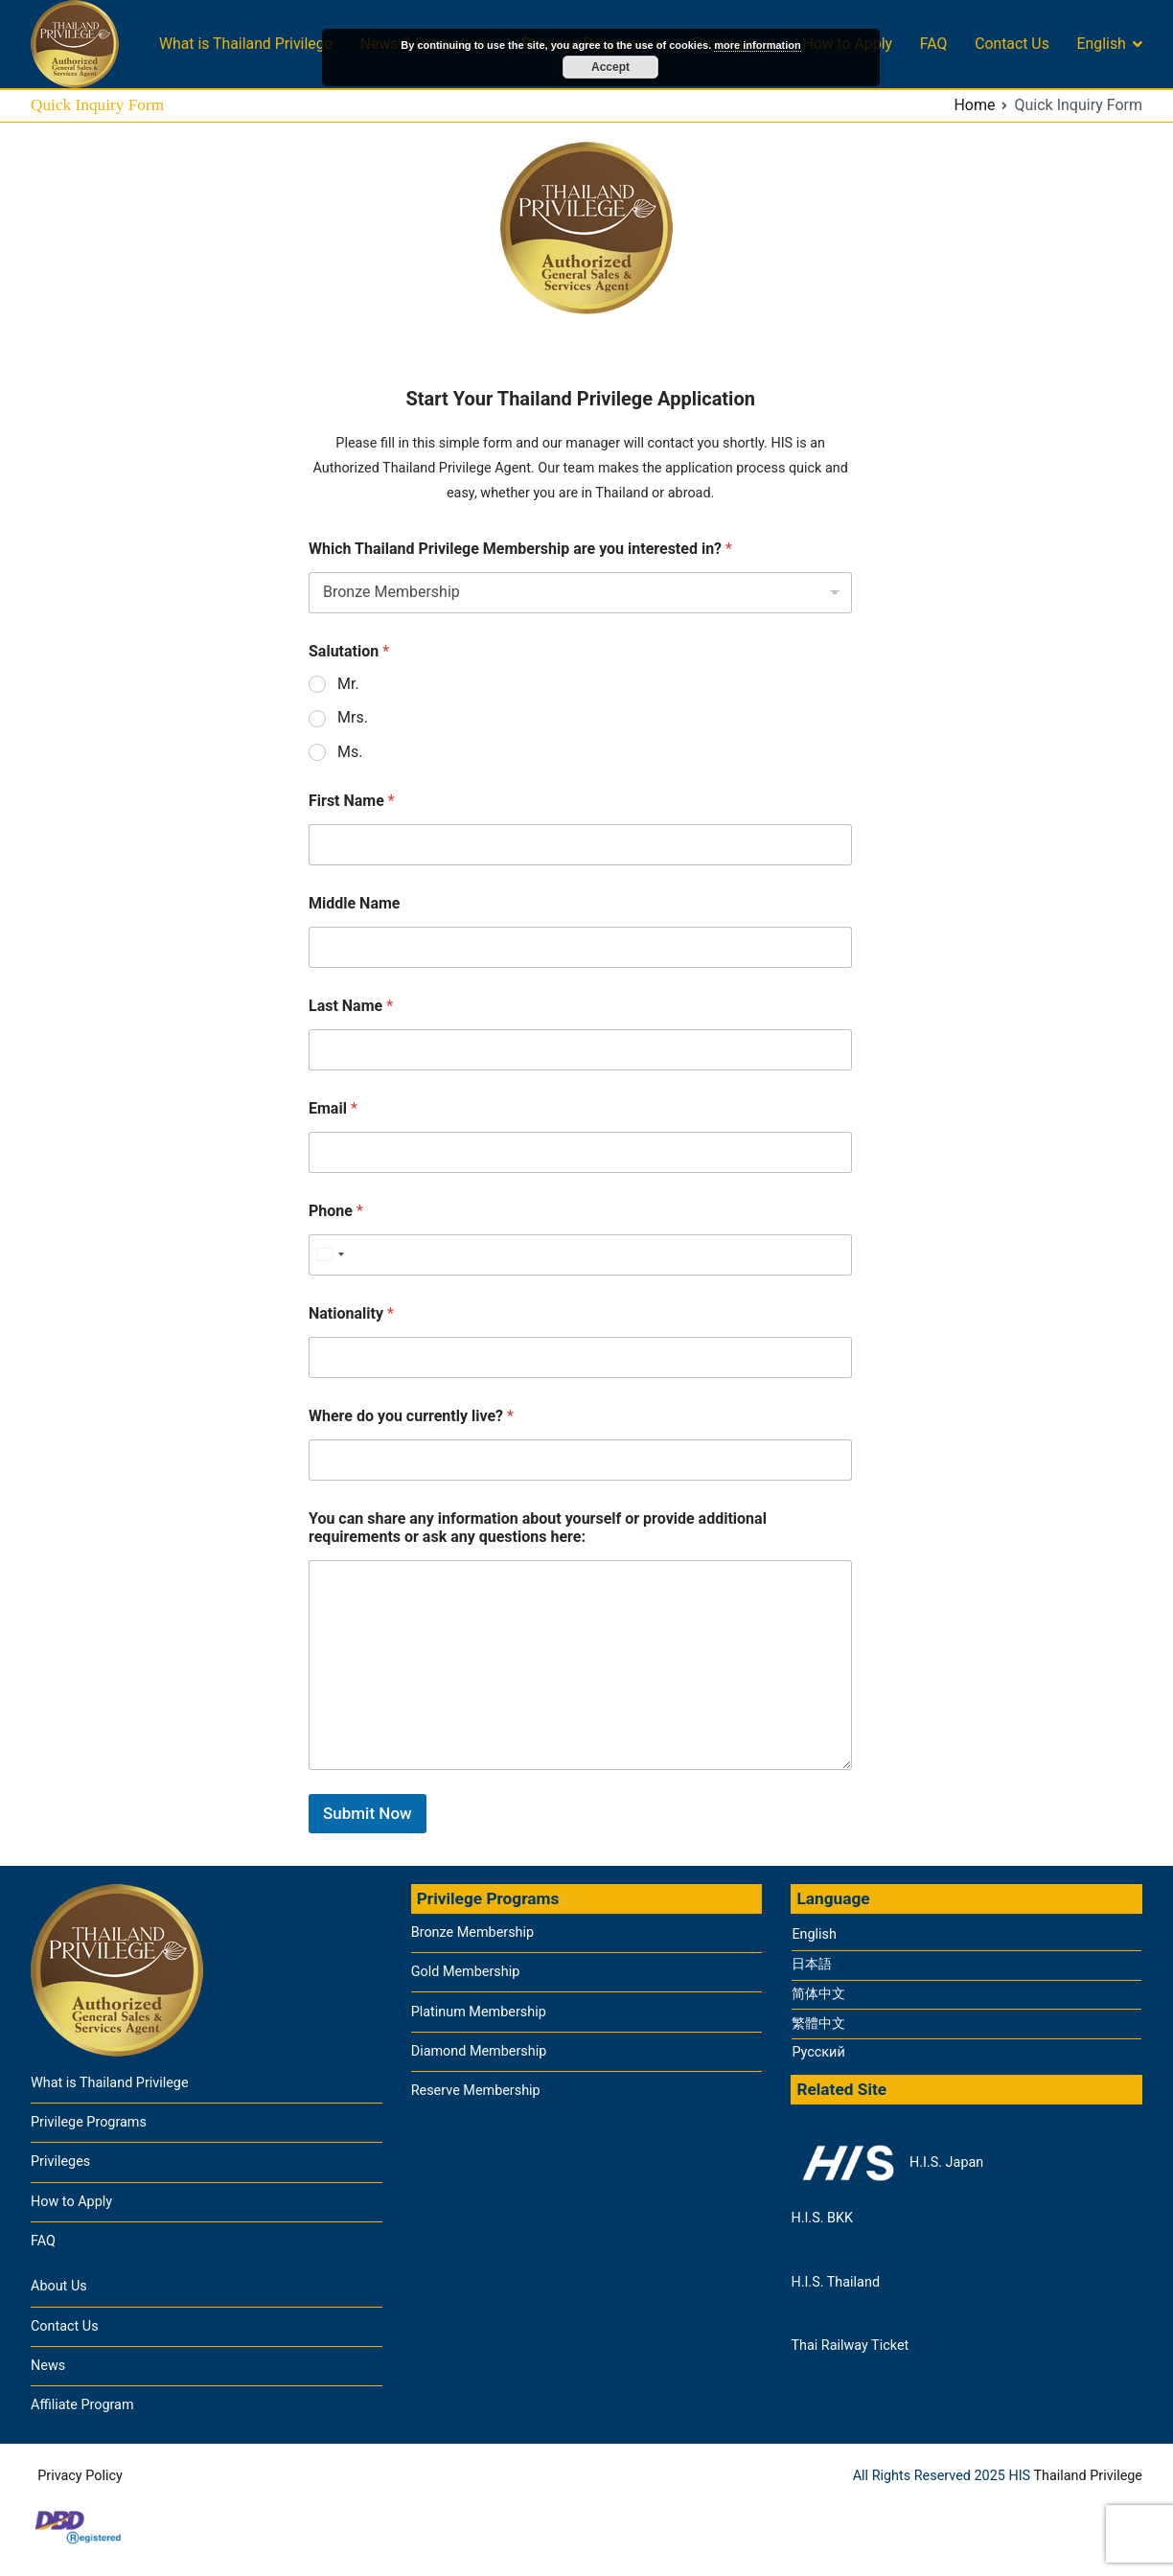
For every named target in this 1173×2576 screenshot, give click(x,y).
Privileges (60, 2161)
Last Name (351, 1006)
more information (757, 45)
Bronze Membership (472, 1932)
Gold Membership (465, 1972)
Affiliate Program (82, 2405)
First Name (352, 801)
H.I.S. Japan (887, 2163)
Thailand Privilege (1087, 2476)
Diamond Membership (479, 2051)
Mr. (348, 684)
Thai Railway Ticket (849, 2345)
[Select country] (330, 1255)
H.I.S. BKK (822, 2218)
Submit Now (367, 1813)
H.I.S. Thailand (835, 2282)
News (48, 2366)
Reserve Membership (475, 2090)
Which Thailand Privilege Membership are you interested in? (520, 549)
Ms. (349, 752)
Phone (336, 1211)
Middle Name (354, 903)
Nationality (351, 1313)
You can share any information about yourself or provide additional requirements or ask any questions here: (538, 1527)
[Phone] (580, 1255)
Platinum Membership (478, 2012)
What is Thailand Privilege (246, 43)
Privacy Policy (80, 2476)
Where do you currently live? (411, 1416)
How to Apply (71, 2202)
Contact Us (1012, 43)
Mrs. (352, 717)
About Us (59, 2286)
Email (333, 1108)
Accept (610, 67)
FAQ (934, 43)
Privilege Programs (89, 2122)
